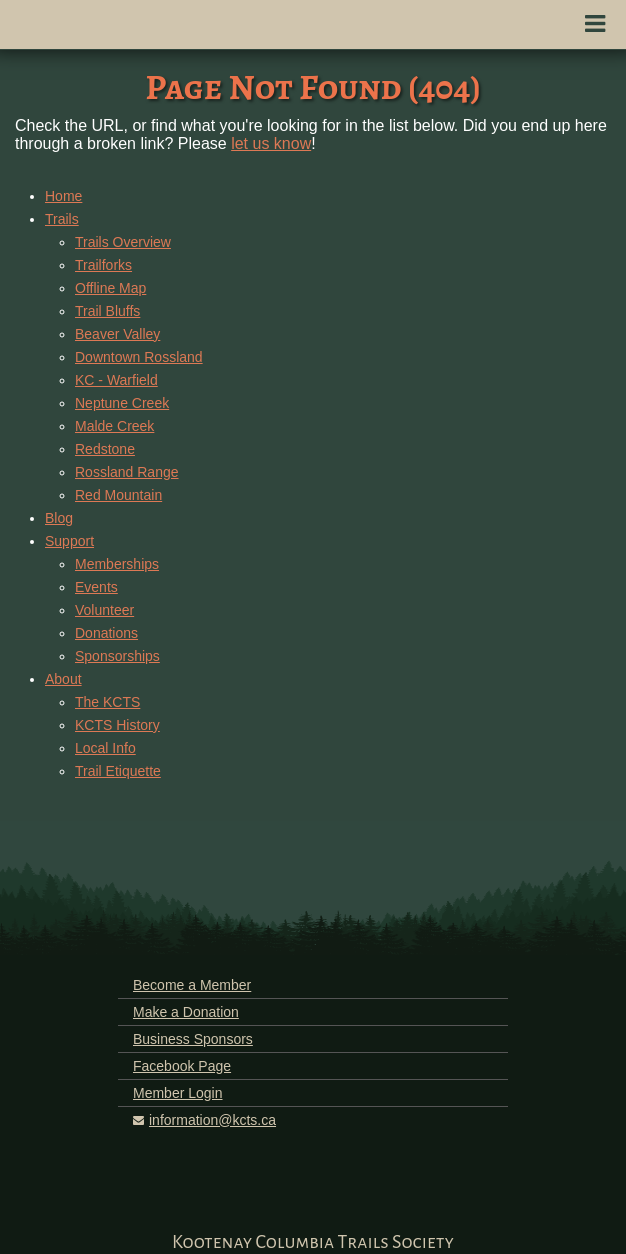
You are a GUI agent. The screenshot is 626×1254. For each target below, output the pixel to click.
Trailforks (103, 265)
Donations (106, 633)
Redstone (105, 449)
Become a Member (192, 985)
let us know (271, 143)
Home (63, 196)
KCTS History (117, 725)
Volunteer (104, 610)
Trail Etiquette (118, 771)
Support (69, 541)
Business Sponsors (193, 1039)
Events (96, 587)
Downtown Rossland (139, 357)
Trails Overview (123, 242)
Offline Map (110, 288)
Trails (62, 219)
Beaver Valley (117, 334)
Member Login (178, 1093)
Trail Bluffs (107, 311)
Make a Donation (186, 1012)
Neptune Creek (122, 403)
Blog (59, 518)
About (63, 679)
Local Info (105, 748)
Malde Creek (114, 426)
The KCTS (107, 702)
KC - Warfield (116, 380)
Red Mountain (118, 495)
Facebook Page (182, 1066)
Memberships (117, 564)
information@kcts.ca (212, 1120)
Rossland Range (127, 472)
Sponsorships (117, 656)
